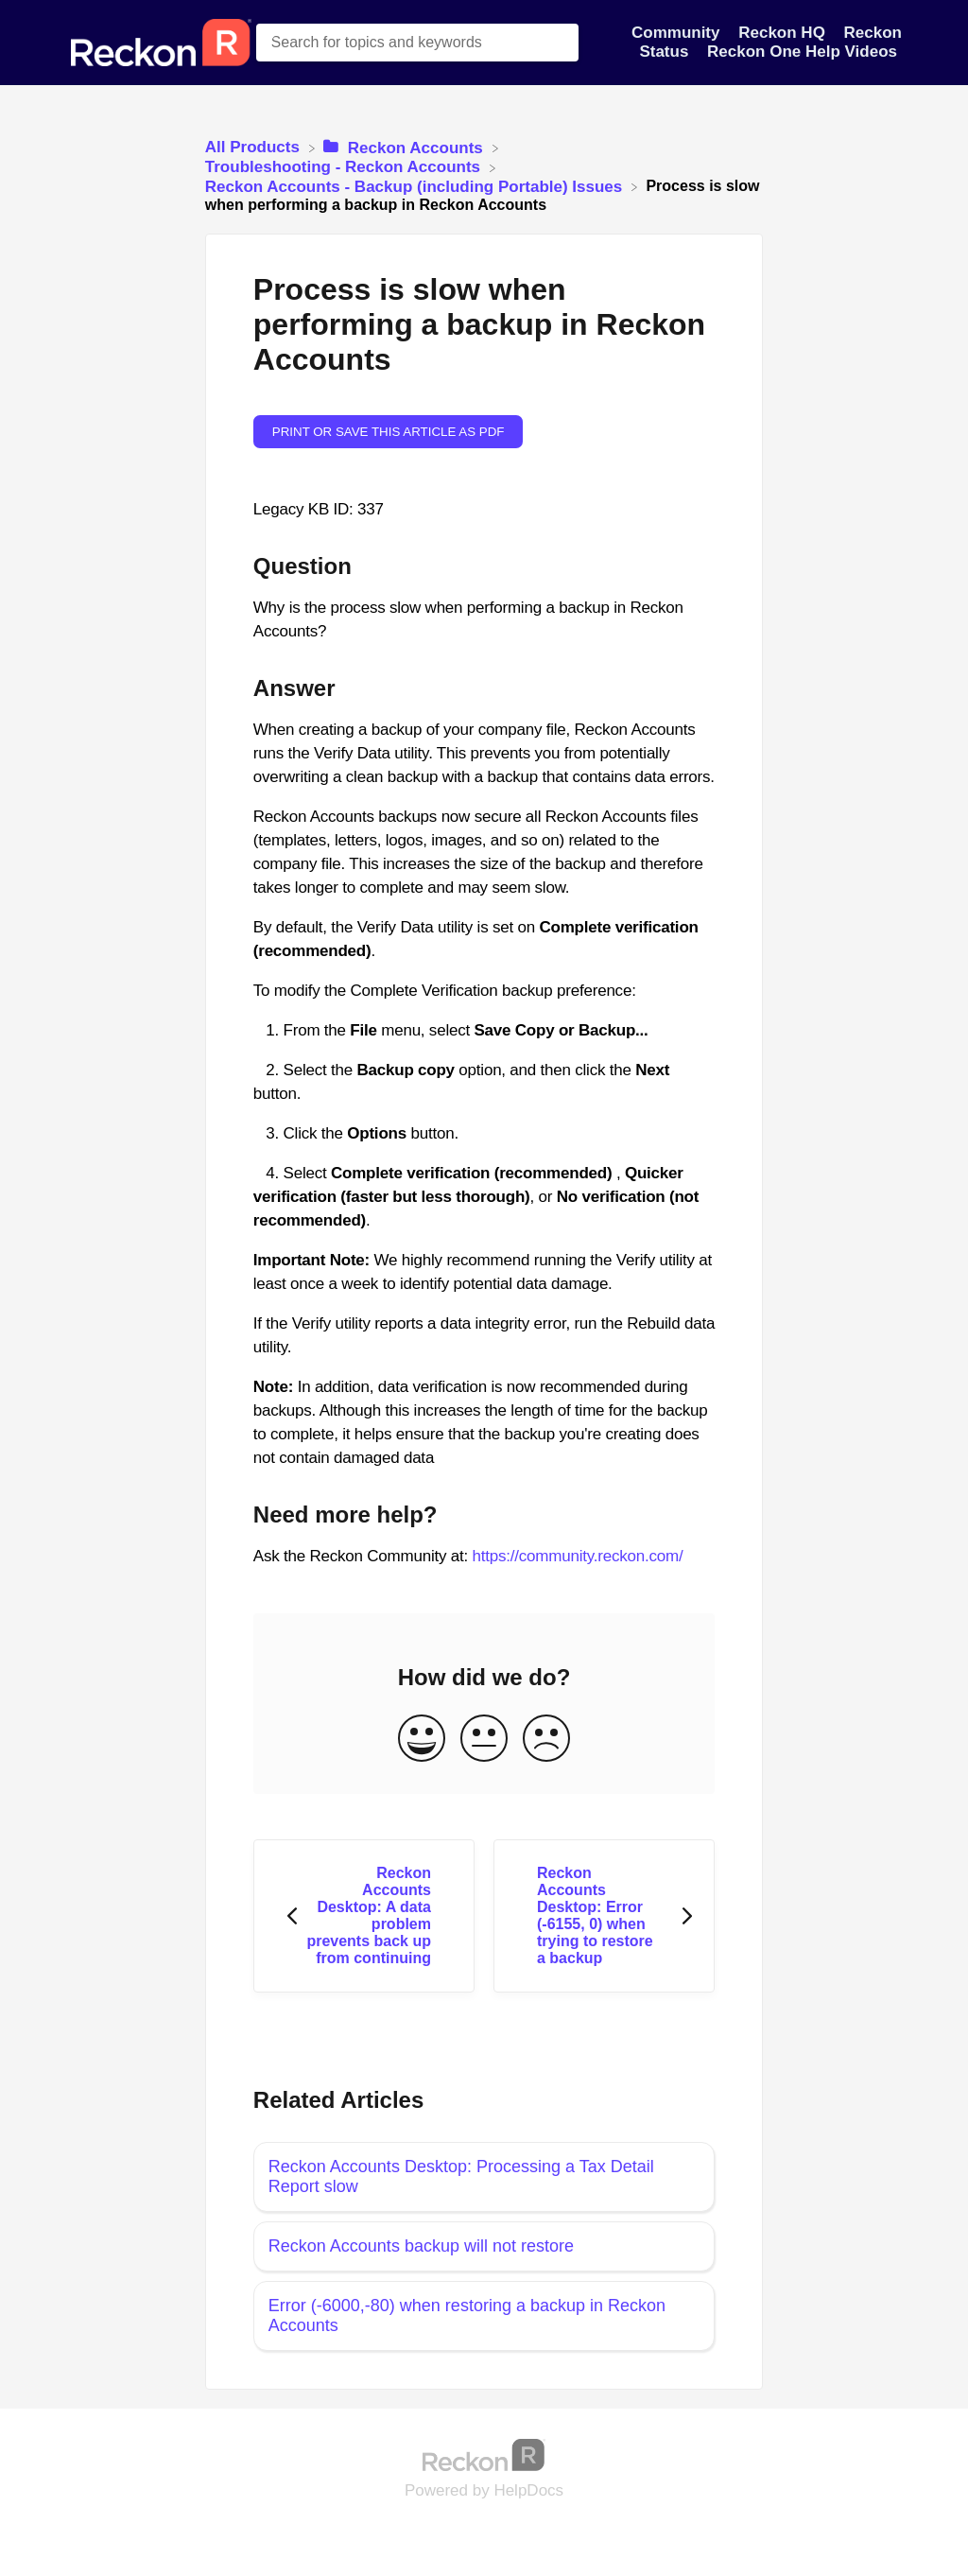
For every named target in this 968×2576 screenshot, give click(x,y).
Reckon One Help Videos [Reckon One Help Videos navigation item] (802, 52)
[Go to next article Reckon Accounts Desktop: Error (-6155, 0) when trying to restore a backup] (604, 1916)
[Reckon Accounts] (405, 147)
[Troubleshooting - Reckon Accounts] (345, 167)
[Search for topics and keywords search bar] (417, 42)
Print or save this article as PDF (388, 432)
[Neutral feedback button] (484, 1740)
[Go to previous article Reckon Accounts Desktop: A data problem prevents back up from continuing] (364, 1916)
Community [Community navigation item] (677, 33)
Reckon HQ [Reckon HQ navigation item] (783, 33)
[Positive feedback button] (421, 1740)
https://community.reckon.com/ (578, 1556)
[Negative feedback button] (546, 1740)
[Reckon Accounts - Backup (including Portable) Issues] (416, 186)
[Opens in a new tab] (484, 2454)
